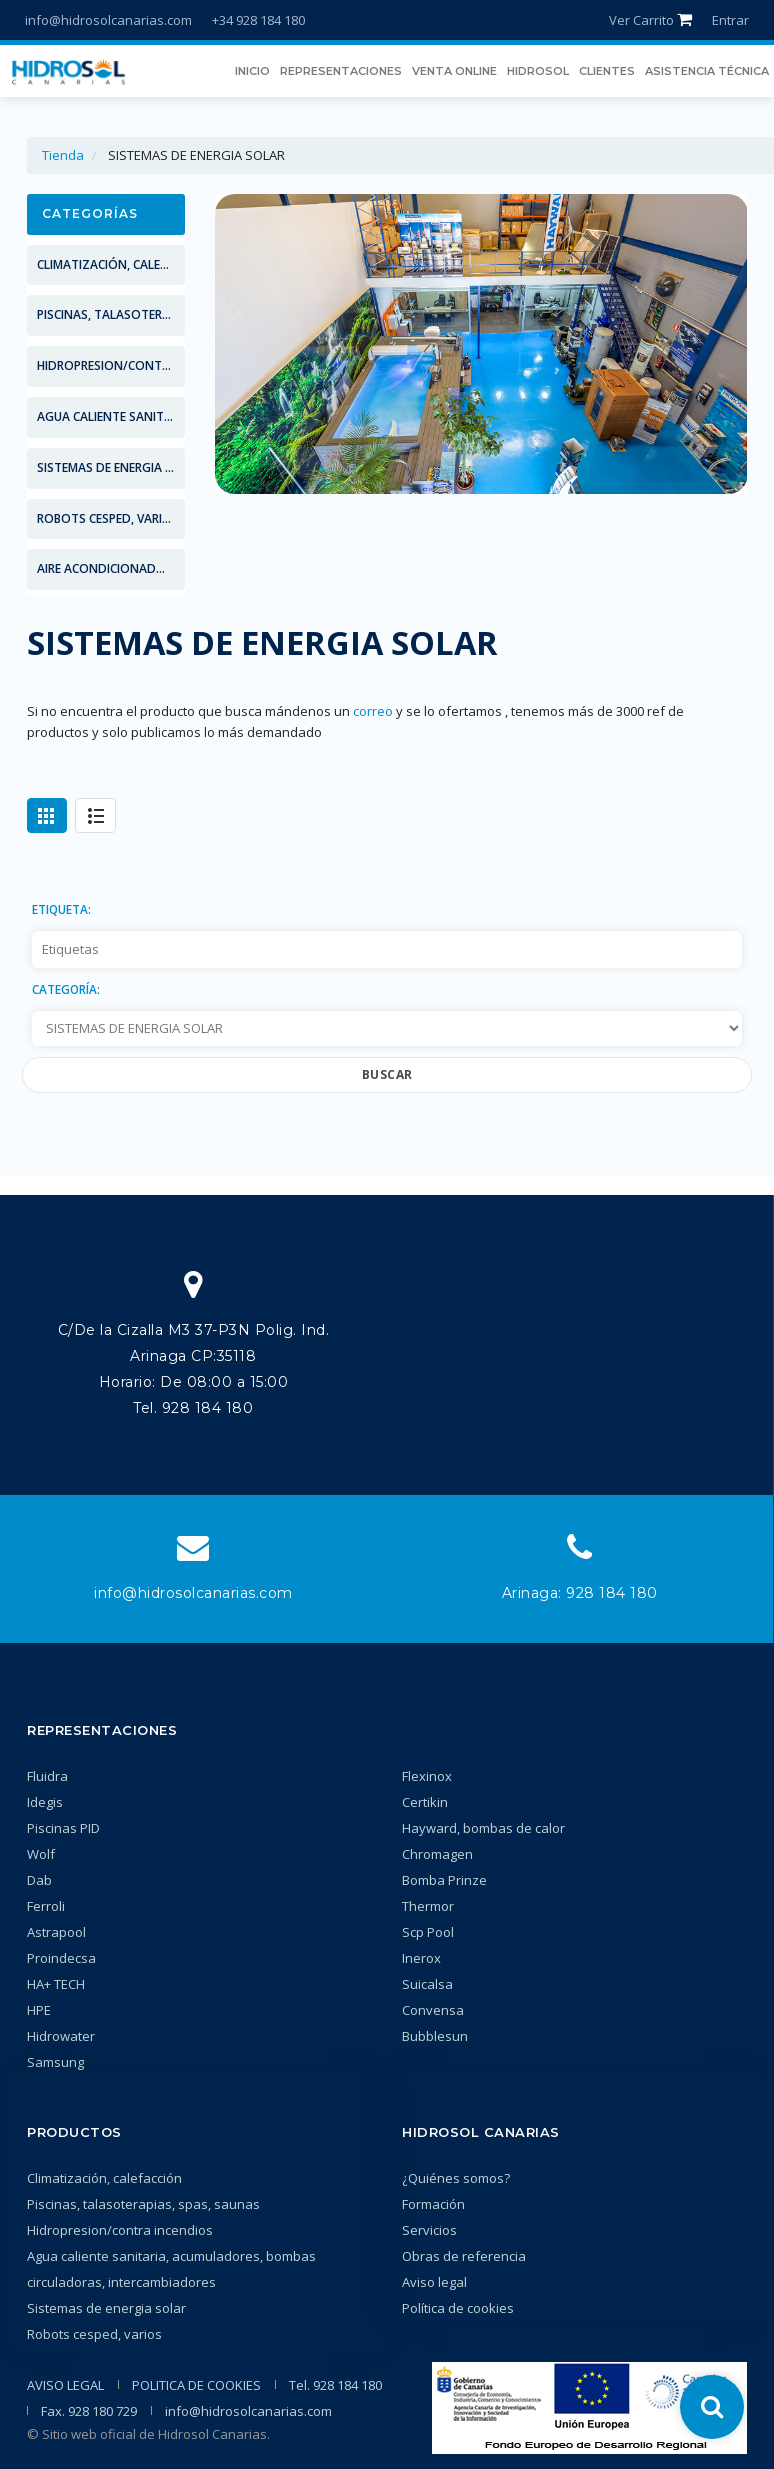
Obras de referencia (464, 2256)
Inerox (421, 1958)
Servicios (429, 2230)
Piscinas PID (63, 1828)
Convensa (433, 2010)
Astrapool (56, 1932)
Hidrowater (61, 2036)
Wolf (41, 1854)
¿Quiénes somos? (456, 2178)
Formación (433, 2204)
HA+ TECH (56, 1984)
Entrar (730, 20)
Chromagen (437, 1854)
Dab (39, 1880)
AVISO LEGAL (65, 2385)
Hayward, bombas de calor (483, 1828)
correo (373, 711)
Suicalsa (427, 1984)
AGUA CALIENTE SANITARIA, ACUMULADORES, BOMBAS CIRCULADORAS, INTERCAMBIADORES (111, 416)
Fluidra (47, 1776)
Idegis (45, 1802)
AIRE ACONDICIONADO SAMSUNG (111, 568)
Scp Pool (428, 1932)
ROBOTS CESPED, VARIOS (108, 518)
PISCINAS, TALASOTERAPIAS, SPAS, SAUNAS (111, 314)
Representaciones (102, 1730)
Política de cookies (458, 2308)
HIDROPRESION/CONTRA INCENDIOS (111, 365)
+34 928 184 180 (258, 20)
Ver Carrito (650, 20)
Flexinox (427, 1776)
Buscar (387, 1074)
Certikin (425, 1802)
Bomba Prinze (444, 1880)
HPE (39, 2010)
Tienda (63, 155)
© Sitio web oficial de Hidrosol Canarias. (148, 2434)
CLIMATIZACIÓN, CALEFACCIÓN (111, 264)
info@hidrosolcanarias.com (108, 20)
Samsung (55, 2062)
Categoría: (66, 989)
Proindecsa (61, 1958)
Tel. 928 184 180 (335, 2385)
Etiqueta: (61, 909)
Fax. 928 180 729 (89, 2411)
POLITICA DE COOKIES (196, 2385)
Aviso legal (434, 2282)
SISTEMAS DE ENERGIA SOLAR (111, 467)
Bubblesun (435, 2036)
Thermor (428, 1906)
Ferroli (46, 1906)
